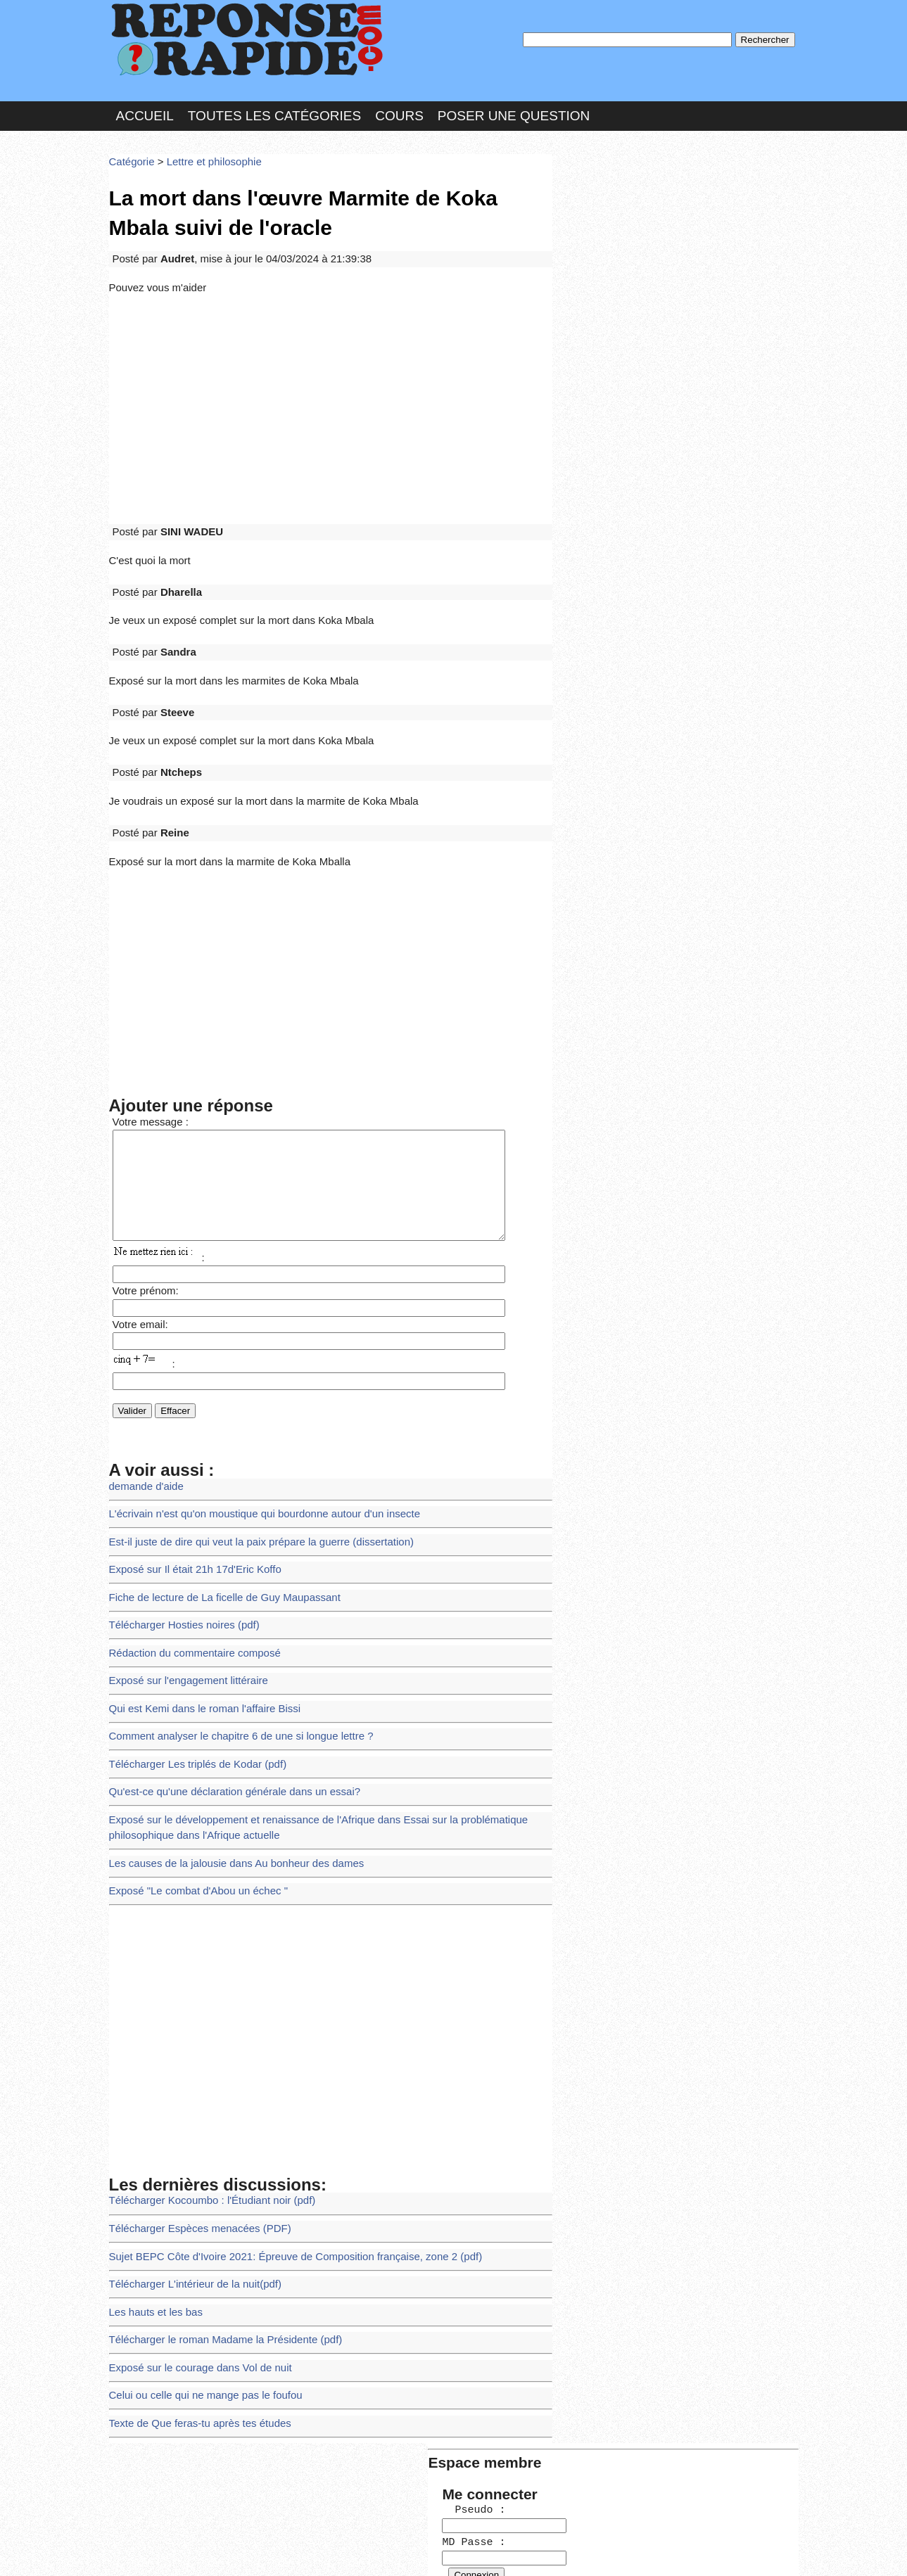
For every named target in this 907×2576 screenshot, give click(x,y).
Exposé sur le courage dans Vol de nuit (193, 2271)
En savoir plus (443, 2528)
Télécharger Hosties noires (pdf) (178, 1567)
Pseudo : (599, 205)
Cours (399, 108)
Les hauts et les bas (152, 2221)
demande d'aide (143, 1439)
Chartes (137, 2550)
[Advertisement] (330, 388)
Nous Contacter (221, 2550)
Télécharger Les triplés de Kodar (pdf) (190, 1695)
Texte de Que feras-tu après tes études (193, 2323)
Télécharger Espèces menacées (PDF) (193, 2144)
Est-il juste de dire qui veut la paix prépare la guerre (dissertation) (248, 1491)
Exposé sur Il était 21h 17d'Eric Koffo (188, 1516)
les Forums (315, 2550)
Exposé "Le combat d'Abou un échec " (191, 1812)
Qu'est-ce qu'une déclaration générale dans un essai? (224, 1721)
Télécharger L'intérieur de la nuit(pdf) (188, 2195)
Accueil (145, 108)
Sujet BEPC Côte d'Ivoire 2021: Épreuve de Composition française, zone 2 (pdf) (280, 2169)
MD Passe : (599, 235)
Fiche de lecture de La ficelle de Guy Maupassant (215, 1542)
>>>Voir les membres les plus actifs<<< (647, 488)
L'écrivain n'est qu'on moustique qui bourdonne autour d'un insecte (252, 1465)
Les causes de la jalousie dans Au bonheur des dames (226, 1787)
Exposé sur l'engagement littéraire (182, 1619)
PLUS (665, 2550)
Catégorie (130, 151)
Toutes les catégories (274, 108)
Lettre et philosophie (205, 151)
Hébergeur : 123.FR (415, 2550)
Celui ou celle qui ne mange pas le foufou (197, 2298)
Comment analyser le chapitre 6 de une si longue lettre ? (230, 1670)
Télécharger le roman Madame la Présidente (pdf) (216, 2246)
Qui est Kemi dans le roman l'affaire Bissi (197, 1644)
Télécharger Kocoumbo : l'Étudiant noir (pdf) (203, 2118)
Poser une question (514, 108)
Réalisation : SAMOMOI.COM (562, 2550)
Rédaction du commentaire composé (188, 1593)
